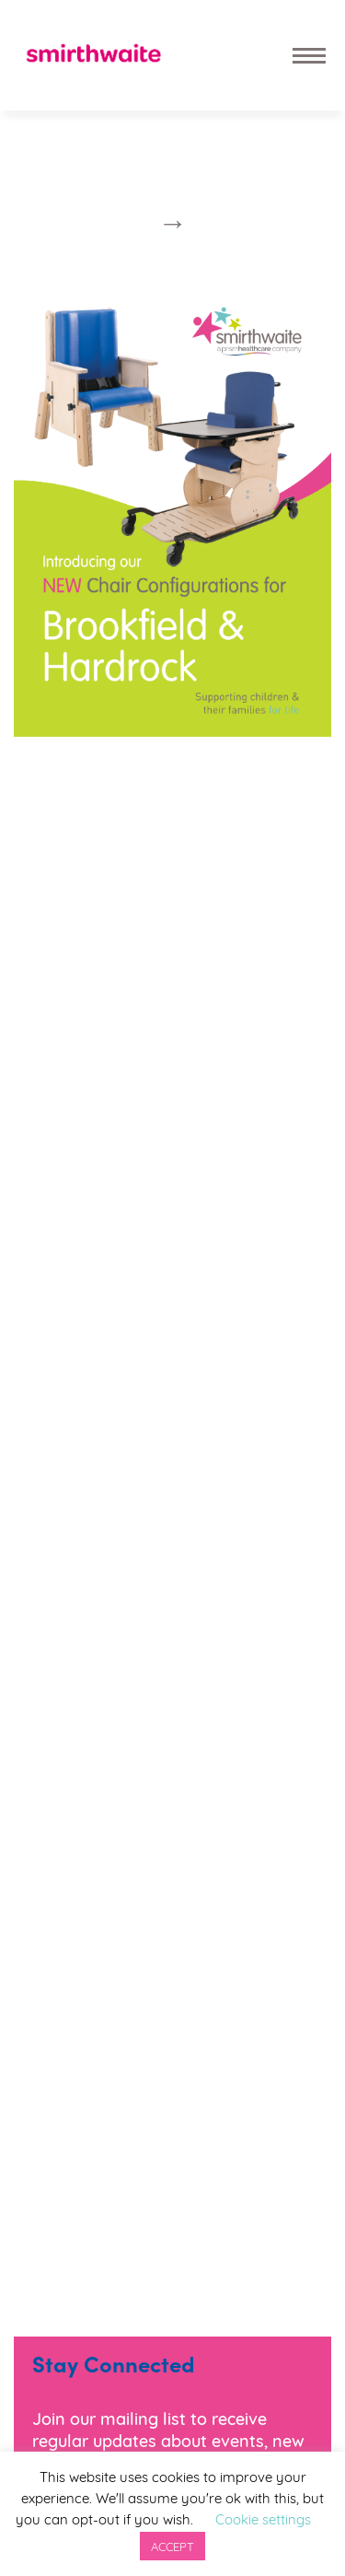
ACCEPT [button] (172, 2545)
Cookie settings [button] (263, 2518)
